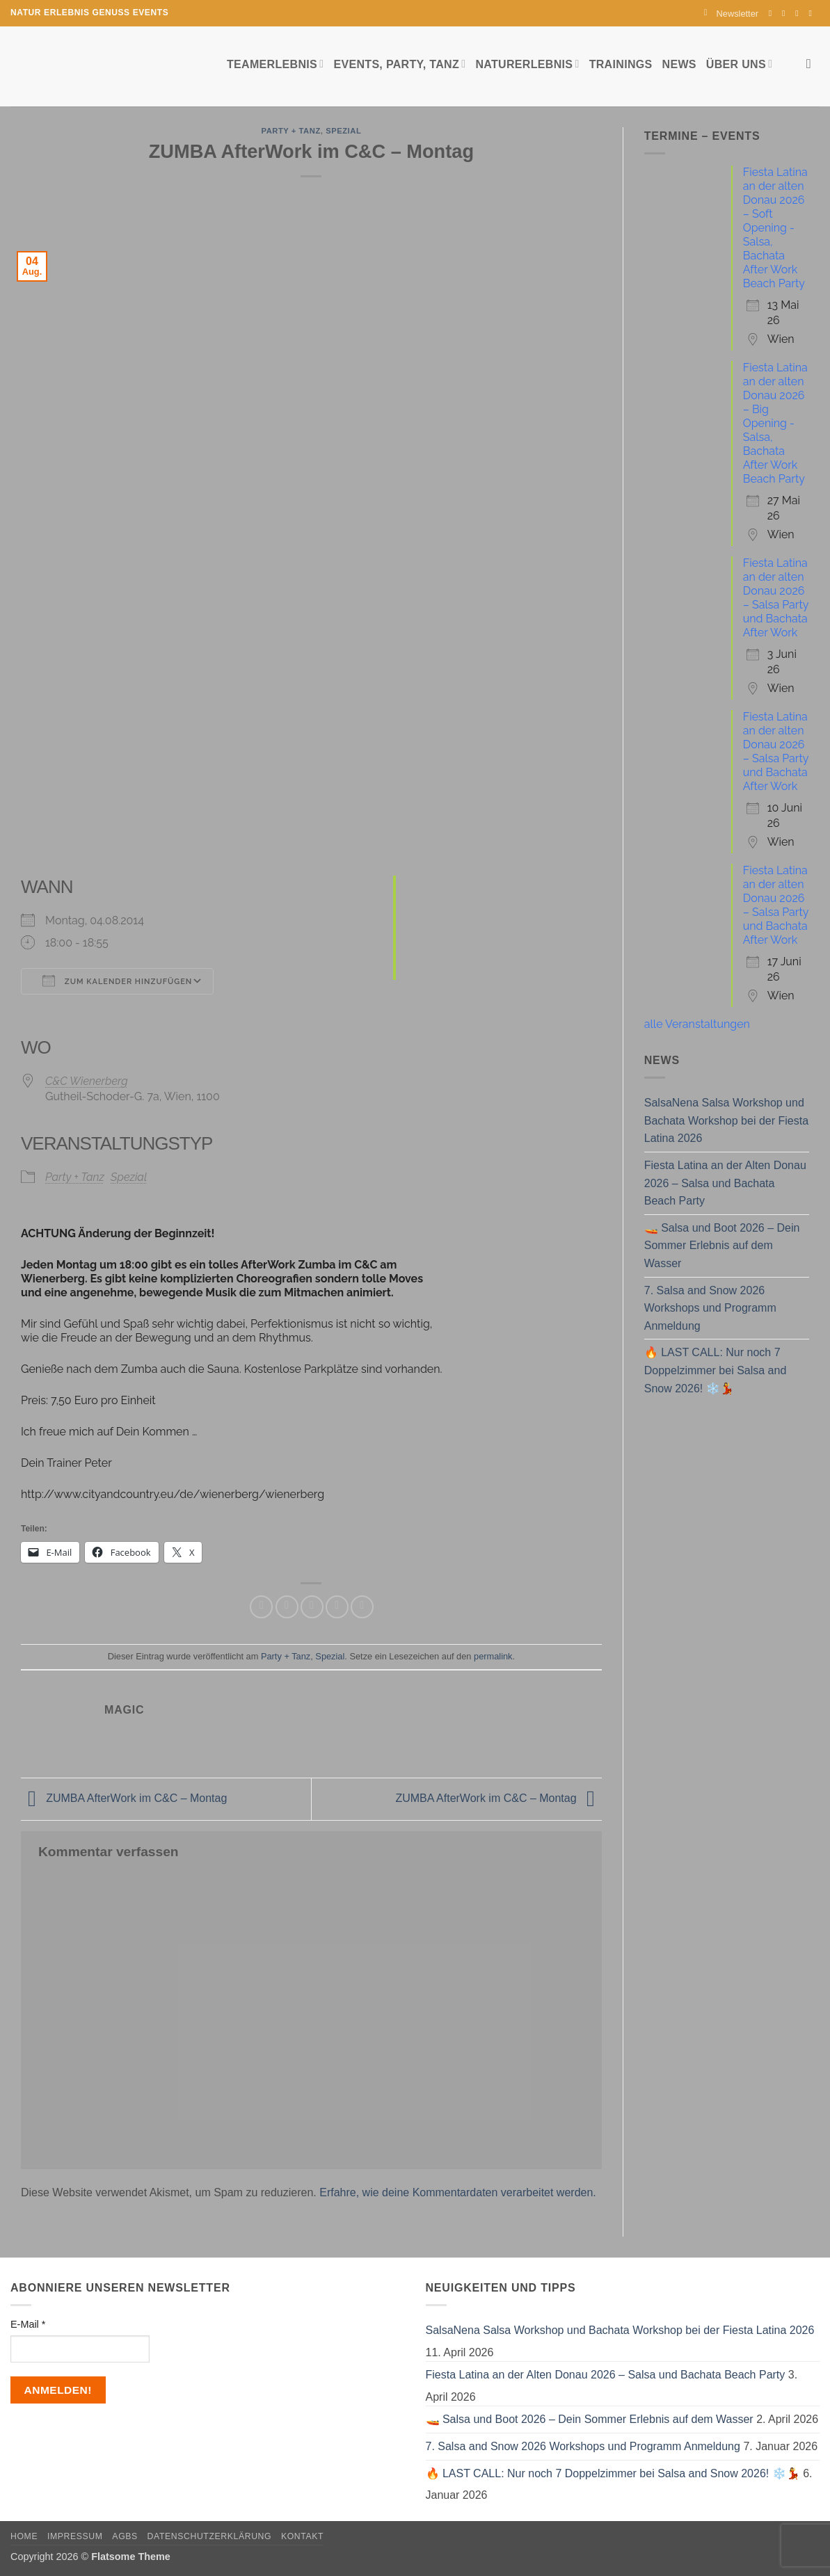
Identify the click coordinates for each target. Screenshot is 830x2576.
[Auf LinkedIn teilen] (362, 1606)
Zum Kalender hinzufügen (117, 980)
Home (24, 2536)
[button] (731, 13)
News (679, 64)
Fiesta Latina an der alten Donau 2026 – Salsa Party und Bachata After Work (775, 597)
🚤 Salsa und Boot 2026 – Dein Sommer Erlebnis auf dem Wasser (722, 1245)
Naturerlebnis (527, 63)
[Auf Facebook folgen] (773, 13)
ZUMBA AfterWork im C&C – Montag (124, 1798)
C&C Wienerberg (86, 1081)
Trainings (621, 64)
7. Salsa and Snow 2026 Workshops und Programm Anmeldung (710, 1308)
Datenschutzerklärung (209, 2536)
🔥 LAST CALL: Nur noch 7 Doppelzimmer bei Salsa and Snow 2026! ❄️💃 (715, 1370)
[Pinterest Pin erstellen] (337, 1606)
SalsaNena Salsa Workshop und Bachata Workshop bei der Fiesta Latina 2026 (726, 1120)
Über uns (739, 63)
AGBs (124, 2536)
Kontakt (302, 2536)
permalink (493, 1656)
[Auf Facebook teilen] (261, 1606)
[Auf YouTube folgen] (812, 13)
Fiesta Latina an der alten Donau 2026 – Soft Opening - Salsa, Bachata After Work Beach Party (775, 228)
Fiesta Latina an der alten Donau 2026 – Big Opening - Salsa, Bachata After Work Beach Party (775, 423)
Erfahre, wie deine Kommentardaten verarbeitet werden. (457, 2192)
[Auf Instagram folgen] (786, 13)
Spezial (343, 131)
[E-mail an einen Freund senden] (312, 1606)
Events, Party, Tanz (399, 63)
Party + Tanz (290, 131)
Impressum (75, 2536)
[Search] (813, 64)
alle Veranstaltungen (697, 1024)
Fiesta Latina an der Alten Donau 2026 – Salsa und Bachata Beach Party (725, 1183)
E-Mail (27, 2324)
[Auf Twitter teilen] (287, 1606)
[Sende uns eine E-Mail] (799, 13)
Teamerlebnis (275, 63)
